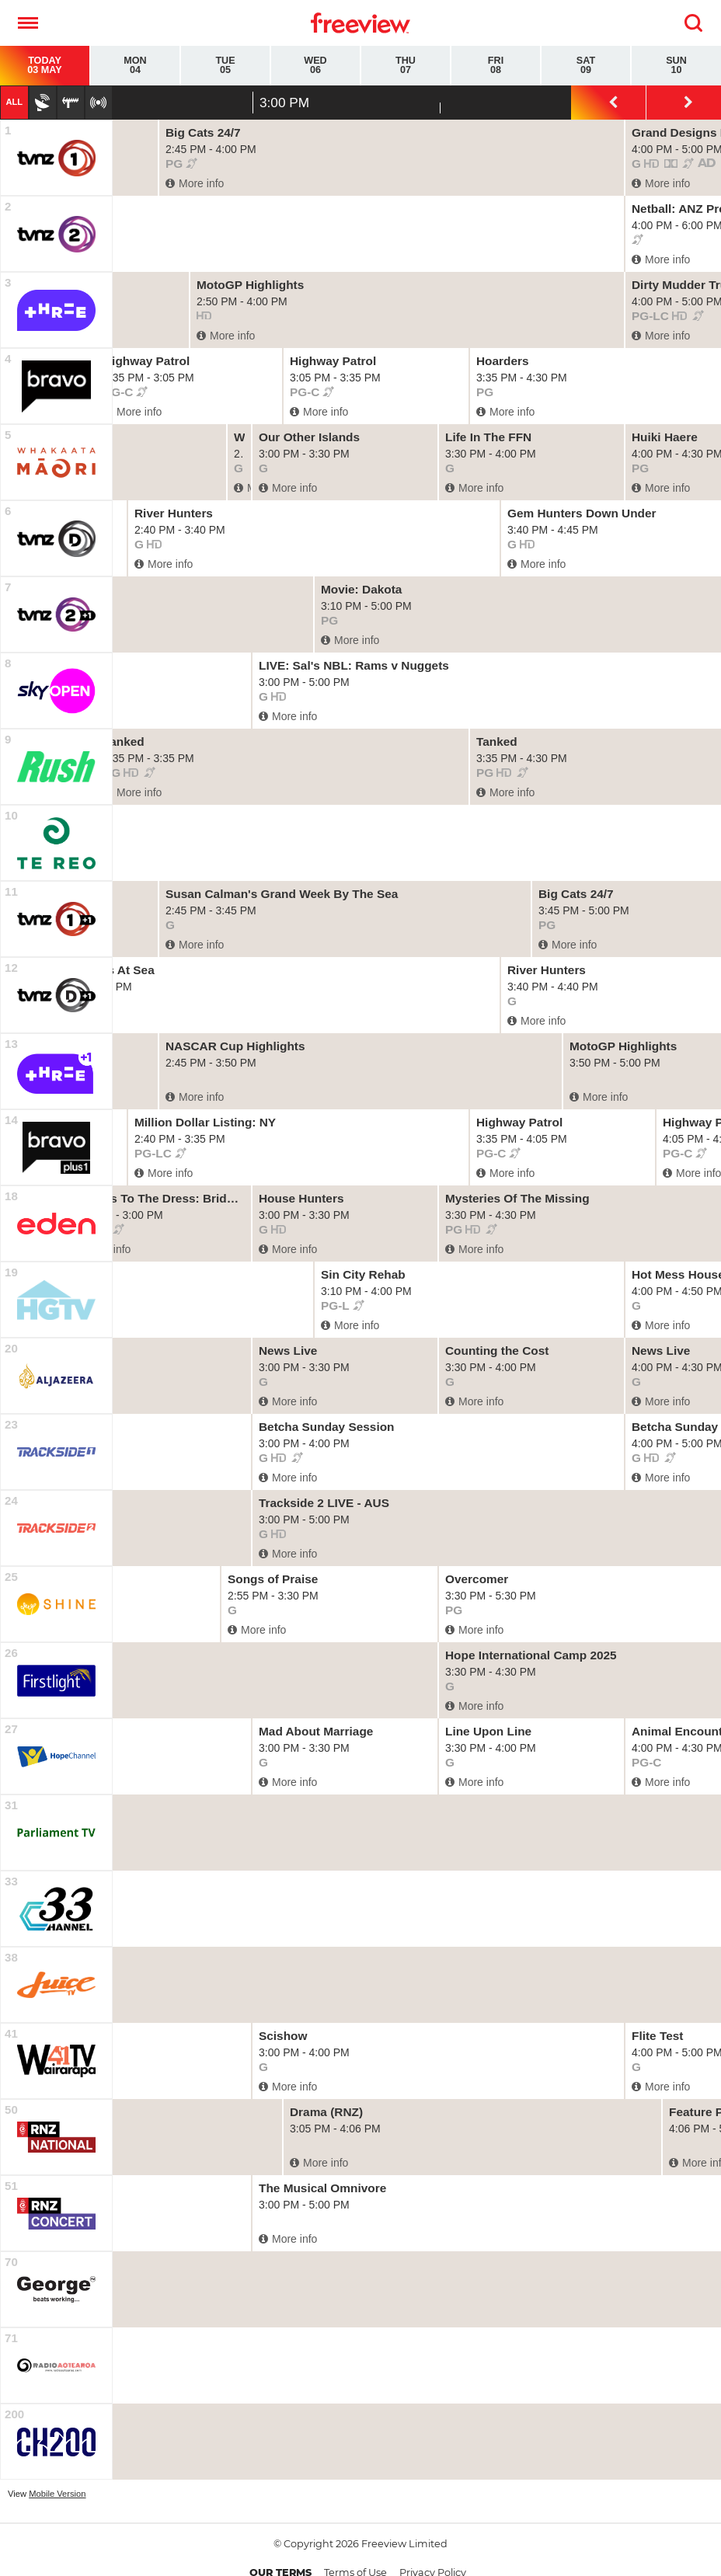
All (14, 101)
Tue (225, 65)
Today (44, 65)
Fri (495, 65)
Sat (586, 65)
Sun (676, 65)
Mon (135, 65)
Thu (405, 65)
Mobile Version (57, 2493)
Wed (315, 65)
